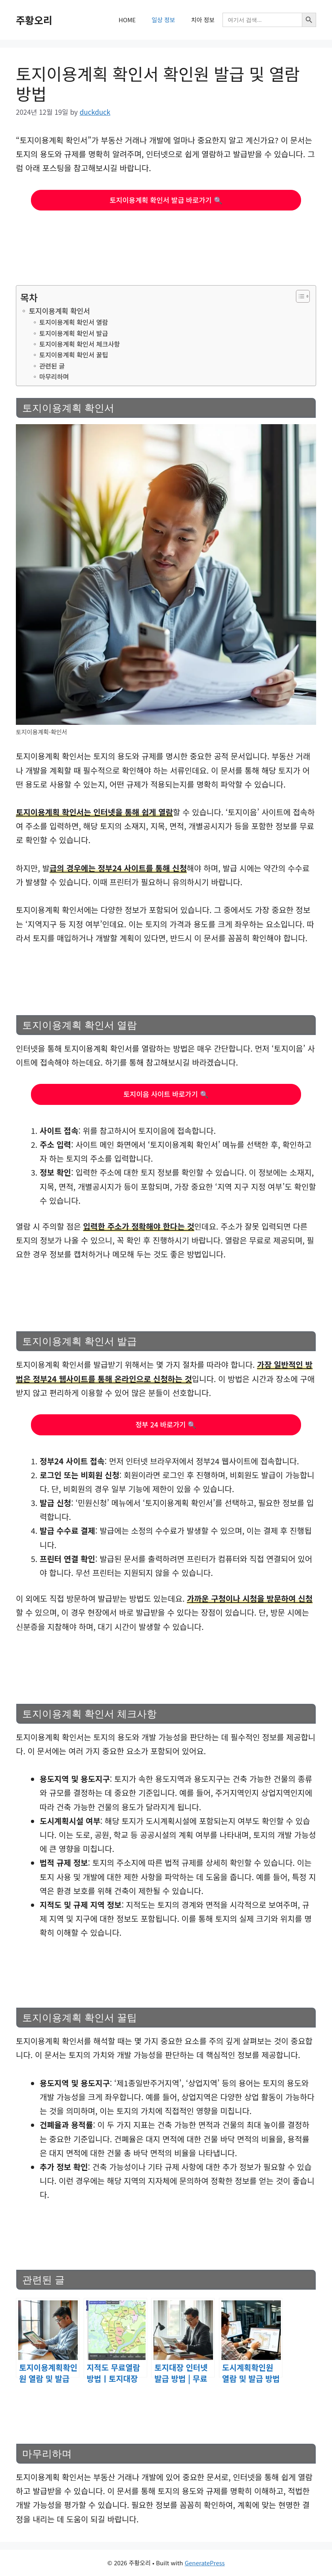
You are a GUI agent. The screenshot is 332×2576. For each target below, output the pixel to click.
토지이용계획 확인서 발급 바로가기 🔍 (166, 200)
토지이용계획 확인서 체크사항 (79, 344)
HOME (127, 19)
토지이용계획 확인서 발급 (73, 333)
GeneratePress (205, 2563)
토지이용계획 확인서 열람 (73, 322)
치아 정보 (203, 19)
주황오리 (34, 20)
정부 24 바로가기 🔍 (166, 1424)
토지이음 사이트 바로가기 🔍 (166, 1094)
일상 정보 (163, 19)
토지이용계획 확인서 (59, 310)
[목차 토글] (299, 296)
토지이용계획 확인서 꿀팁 (73, 354)
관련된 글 (52, 366)
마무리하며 (54, 376)
